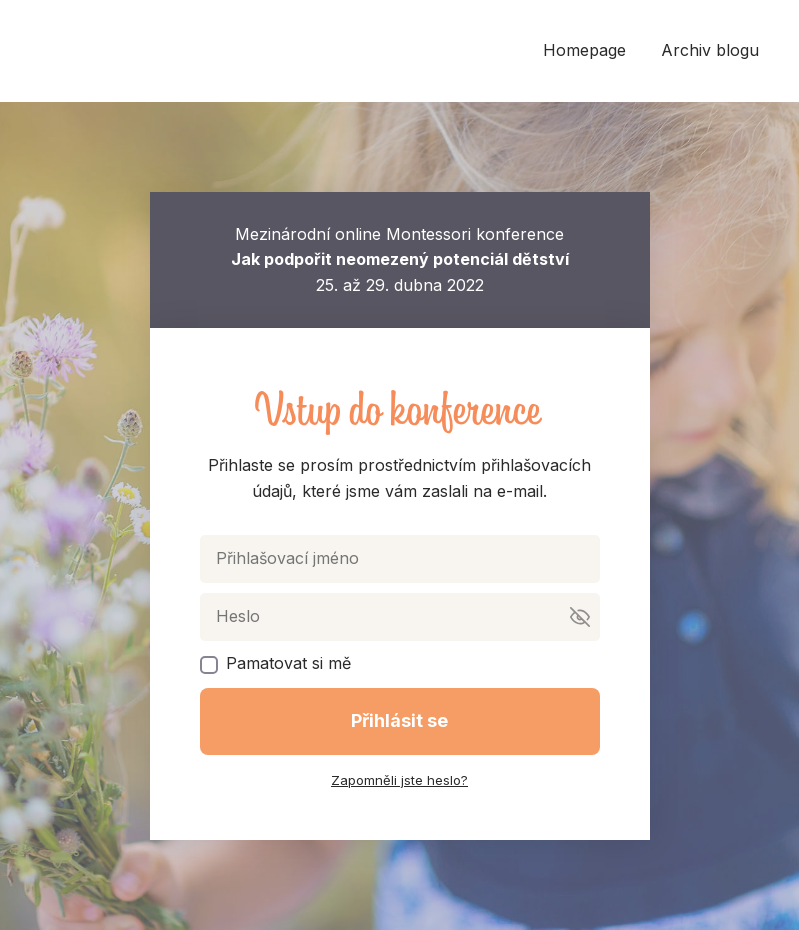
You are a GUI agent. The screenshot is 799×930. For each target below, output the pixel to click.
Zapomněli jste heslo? (399, 780)
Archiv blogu (710, 50)
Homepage (584, 50)
